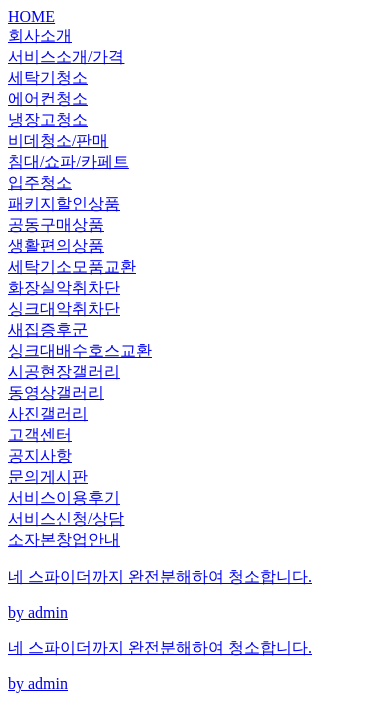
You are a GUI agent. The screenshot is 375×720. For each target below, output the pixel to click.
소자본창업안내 (64, 539)
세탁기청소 (48, 77)
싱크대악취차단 (64, 308)
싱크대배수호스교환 (80, 350)
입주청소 (40, 182)
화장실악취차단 (64, 287)
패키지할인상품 (64, 203)
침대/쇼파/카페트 (68, 161)
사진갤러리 (48, 413)
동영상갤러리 (56, 392)
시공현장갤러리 (64, 371)
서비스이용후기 (64, 497)
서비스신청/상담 (66, 518)
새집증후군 (48, 329)
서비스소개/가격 (66, 56)
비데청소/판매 (58, 140)
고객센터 (40, 434)
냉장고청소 (48, 119)
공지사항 (40, 455)
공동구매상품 (56, 224)
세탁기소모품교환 (72, 266)
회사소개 (40, 35)
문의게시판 (48, 476)
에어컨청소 (48, 98)
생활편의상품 (56, 245)
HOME (31, 16)
